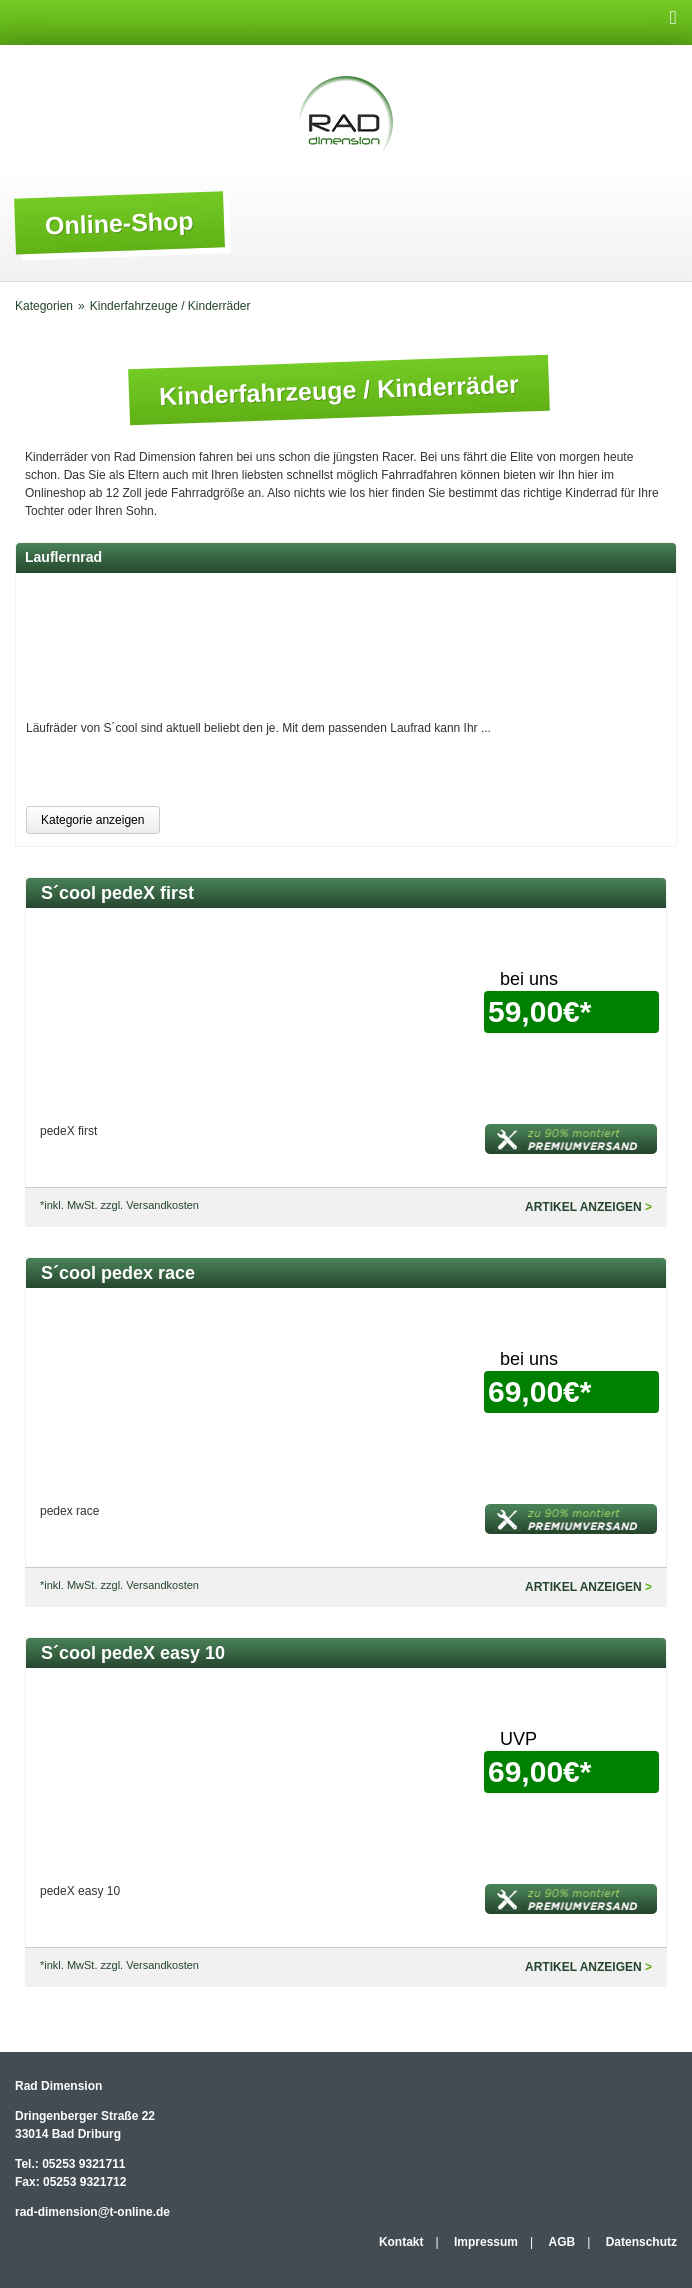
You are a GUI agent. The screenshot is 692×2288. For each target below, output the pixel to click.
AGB (562, 2242)
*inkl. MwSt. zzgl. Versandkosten (119, 1205)
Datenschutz (641, 2242)
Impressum (486, 2242)
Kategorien (44, 306)
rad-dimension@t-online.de (92, 2212)
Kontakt (401, 2242)
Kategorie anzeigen (92, 820)
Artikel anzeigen (583, 1207)
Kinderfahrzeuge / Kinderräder (170, 306)
